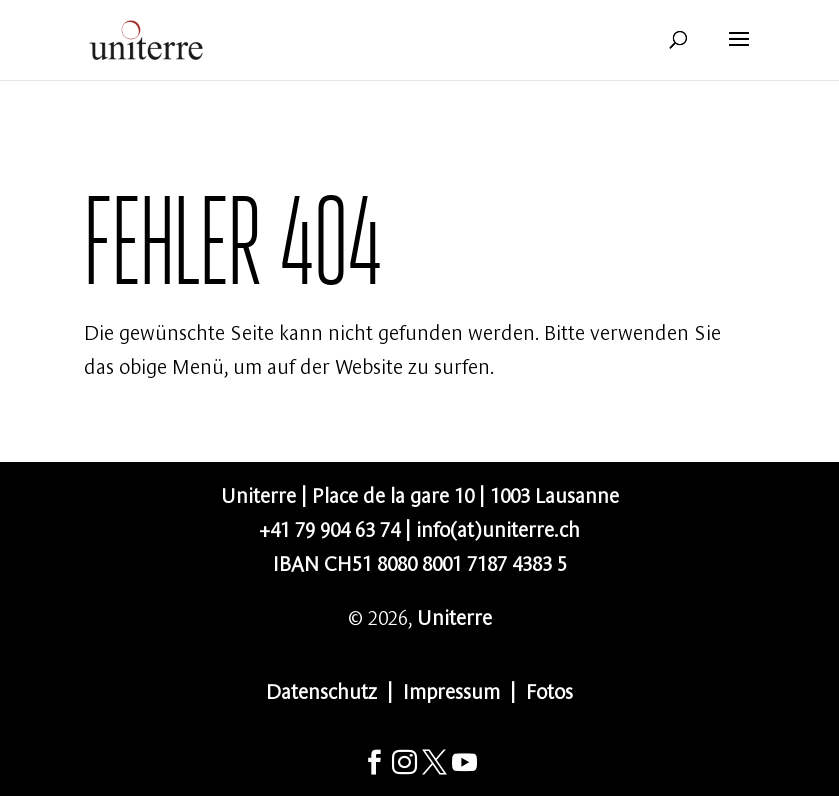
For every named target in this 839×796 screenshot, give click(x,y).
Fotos (549, 689)
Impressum (451, 689)
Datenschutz (321, 689)
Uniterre (454, 615)
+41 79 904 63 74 (329, 527)
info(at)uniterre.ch (498, 527)
